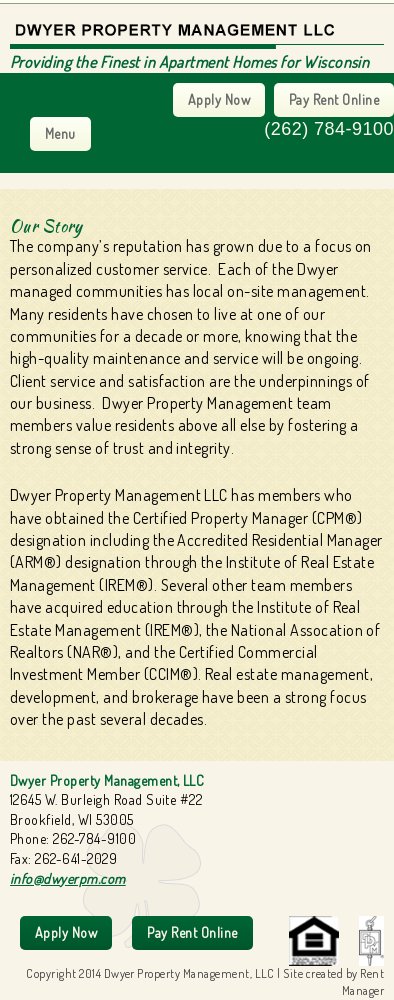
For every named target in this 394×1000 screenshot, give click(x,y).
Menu (60, 133)
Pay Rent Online (334, 99)
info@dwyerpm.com (68, 878)
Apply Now (219, 99)
